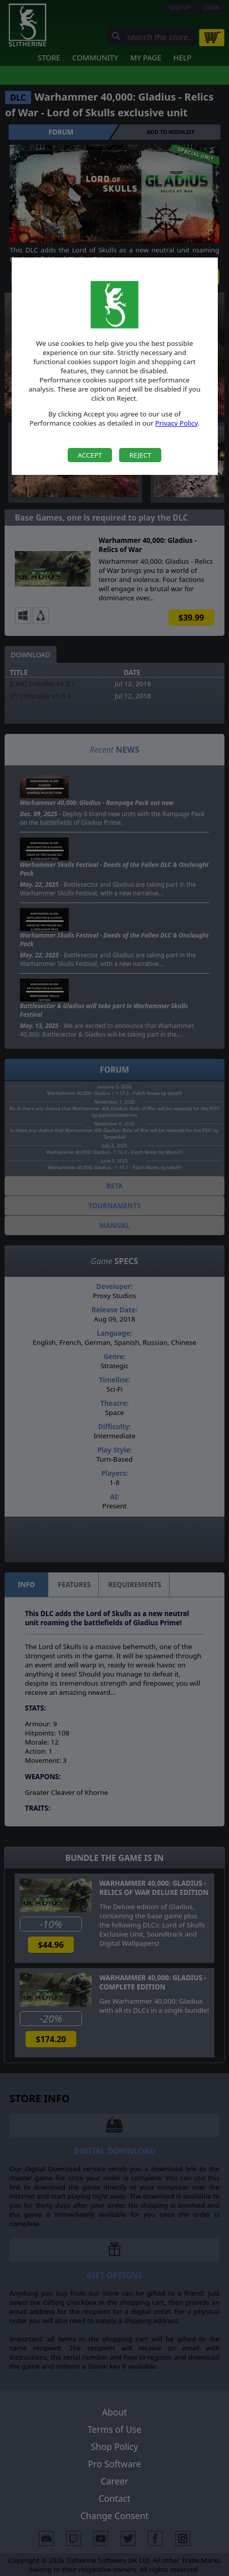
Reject (140, 455)
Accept (90, 455)
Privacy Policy (176, 423)
